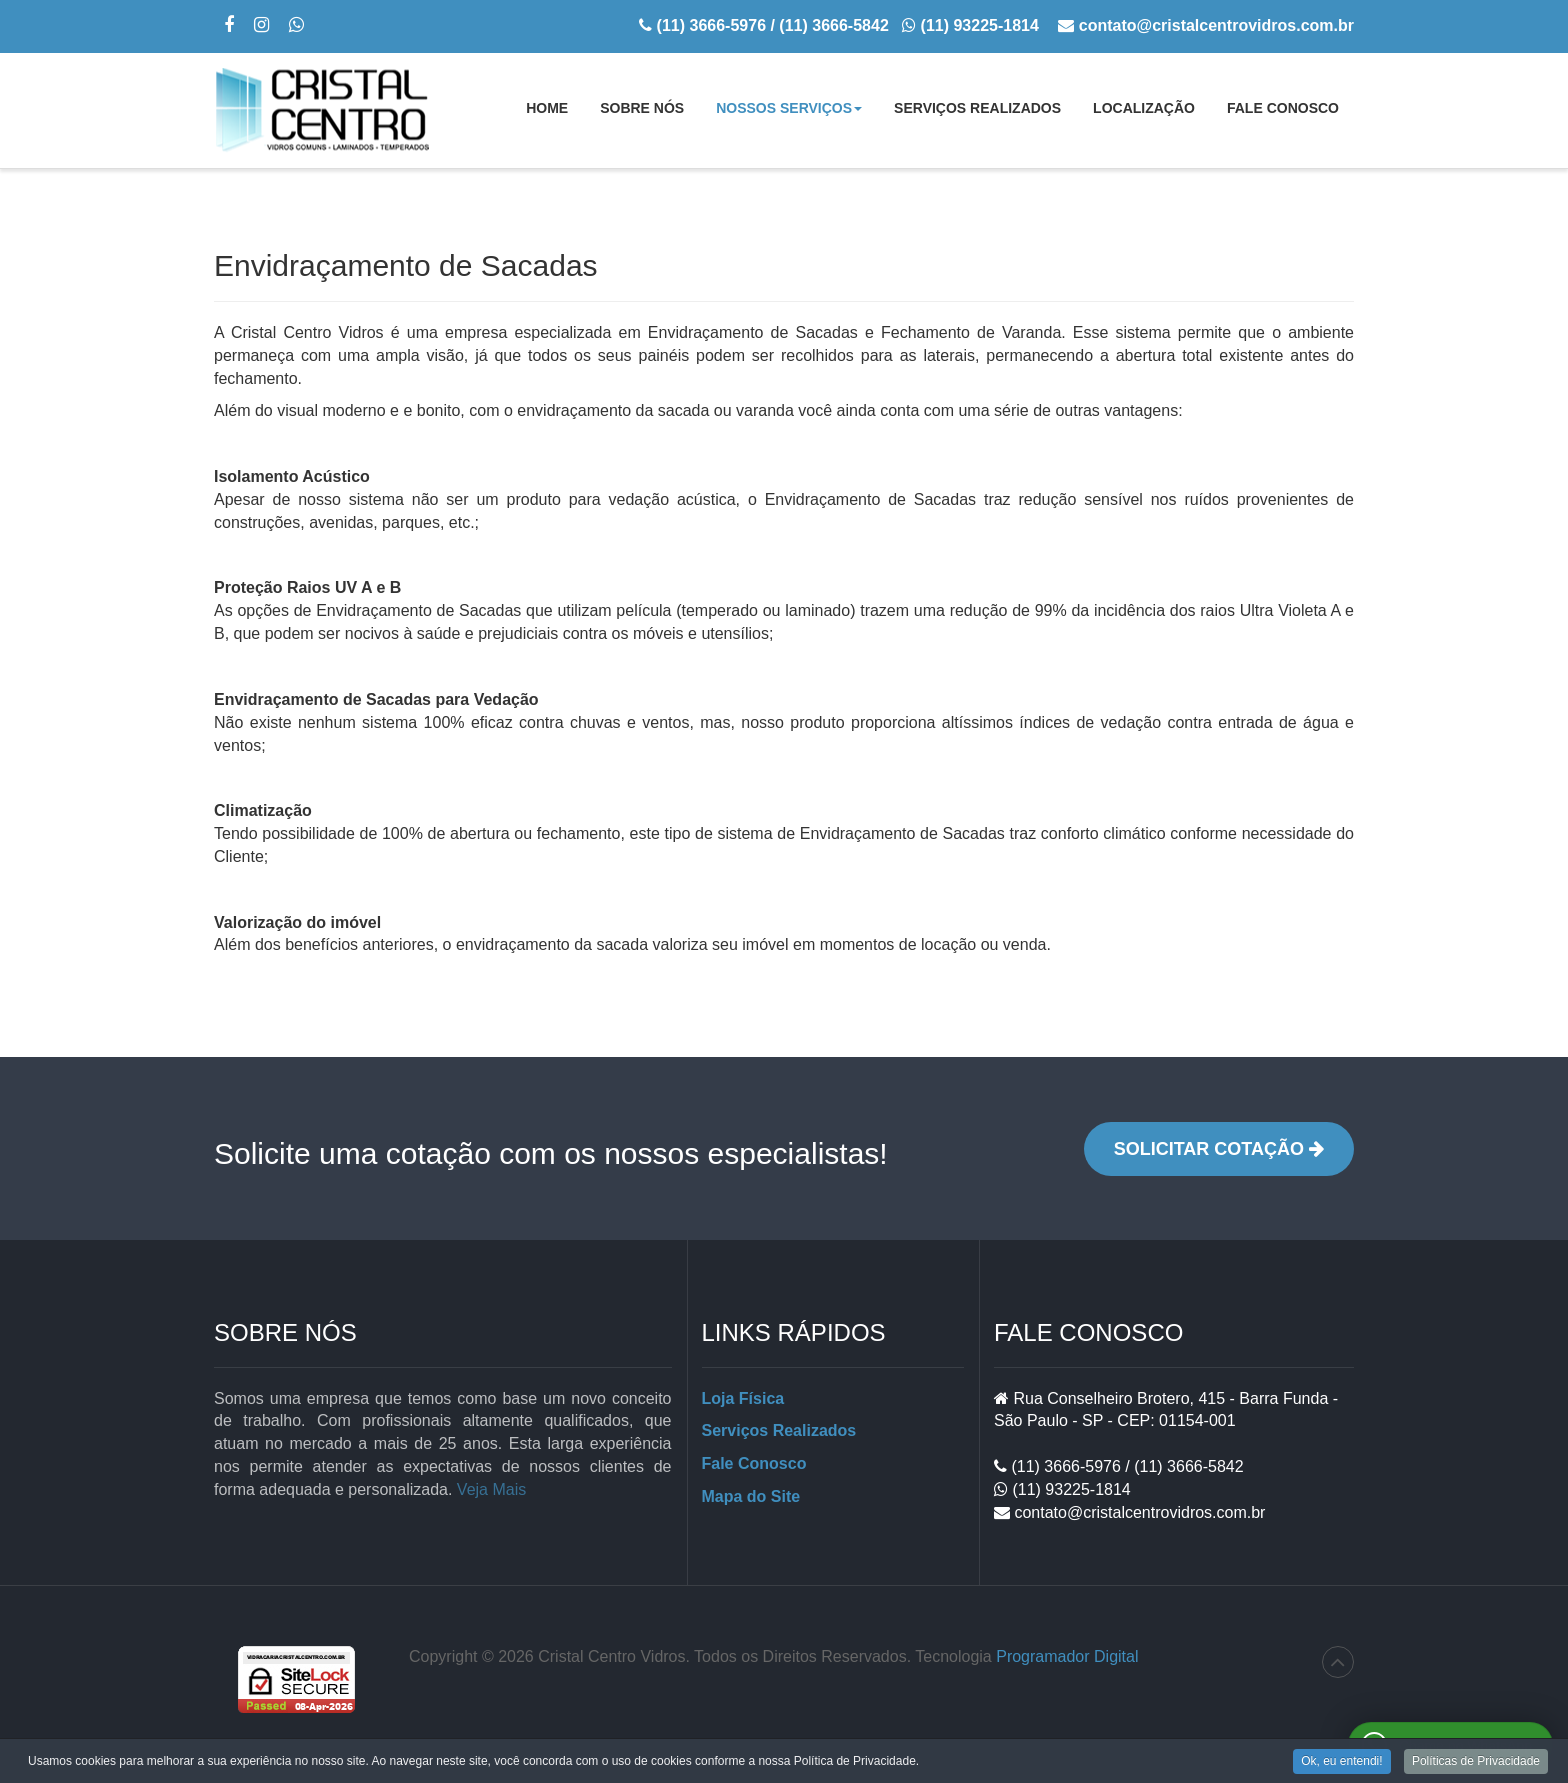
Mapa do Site (751, 1496)
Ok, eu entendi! (1341, 1763)
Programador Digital (1067, 1656)
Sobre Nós (642, 108)
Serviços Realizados (977, 108)
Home (547, 108)
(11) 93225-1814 (1069, 1489)
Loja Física (743, 1398)
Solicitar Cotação (1219, 1149)
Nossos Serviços (789, 114)
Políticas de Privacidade (1476, 1763)
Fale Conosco (1283, 108)
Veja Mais (491, 1489)
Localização (1144, 108)
